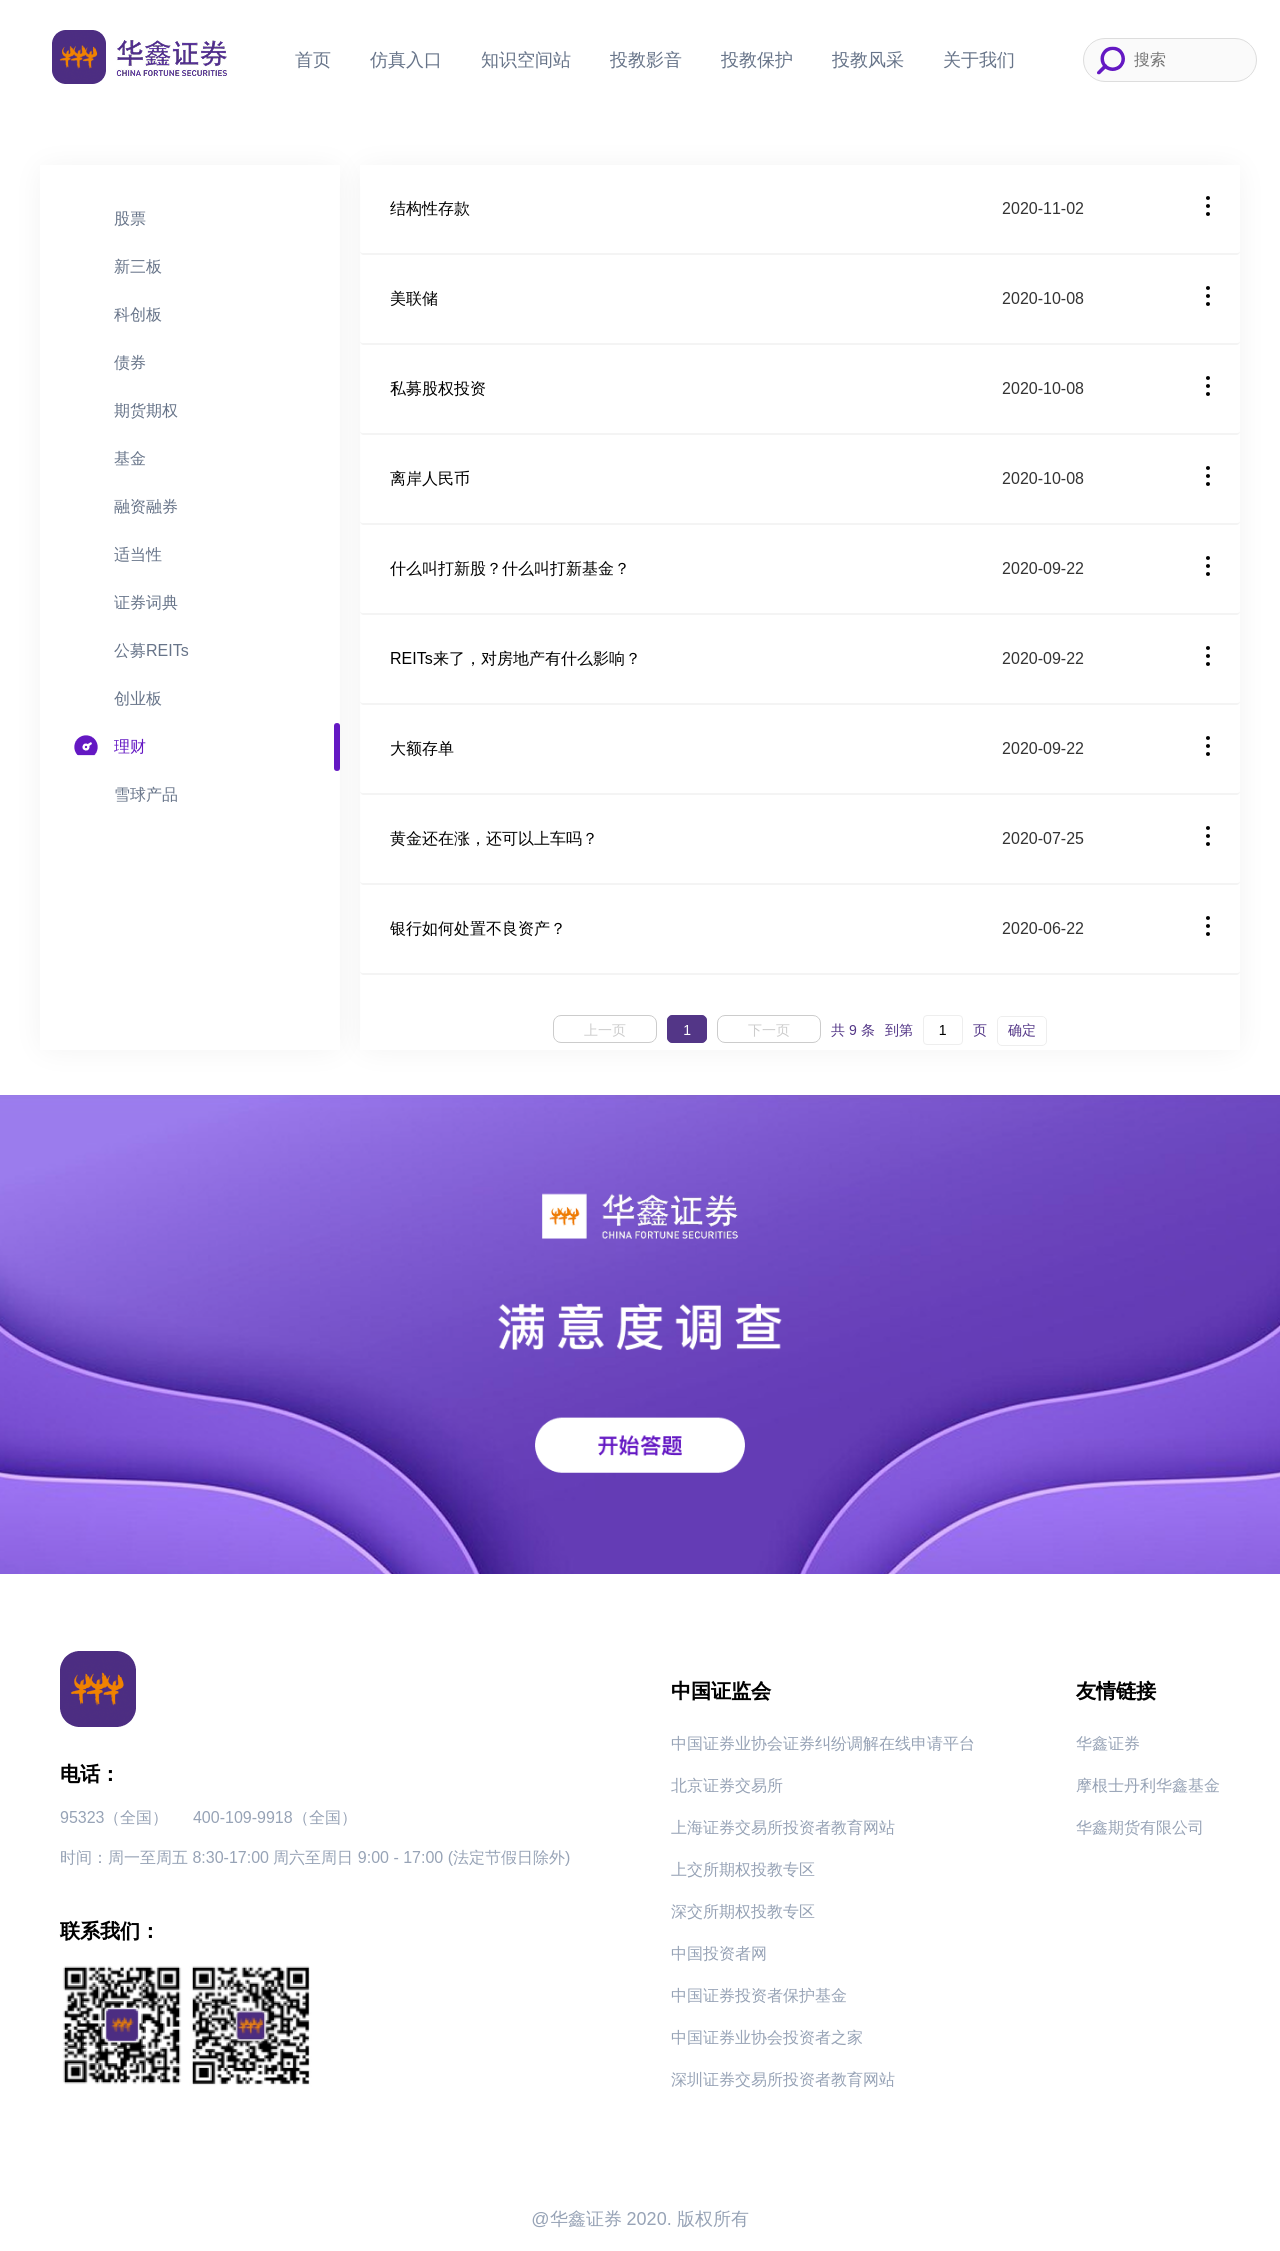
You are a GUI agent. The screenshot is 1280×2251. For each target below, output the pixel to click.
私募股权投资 (438, 388)
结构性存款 (430, 208)
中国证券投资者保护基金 (759, 1995)
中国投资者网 (719, 1953)
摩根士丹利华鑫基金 (1148, 1785)
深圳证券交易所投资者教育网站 (783, 2079)
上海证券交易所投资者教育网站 (783, 1827)
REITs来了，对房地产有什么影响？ (515, 658)
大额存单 (422, 748)
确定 (1022, 1030)
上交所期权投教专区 (743, 1869)
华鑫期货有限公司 (1140, 1827)
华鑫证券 (1108, 1743)
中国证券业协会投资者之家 (767, 2037)
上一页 (605, 1030)
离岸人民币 (430, 478)
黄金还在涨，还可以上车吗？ (494, 838)
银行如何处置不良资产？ (478, 928)
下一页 (769, 1030)
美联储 (414, 298)
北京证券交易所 (727, 1785)
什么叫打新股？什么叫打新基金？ (510, 568)
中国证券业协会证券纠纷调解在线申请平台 (823, 1743)
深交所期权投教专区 (743, 1911)
